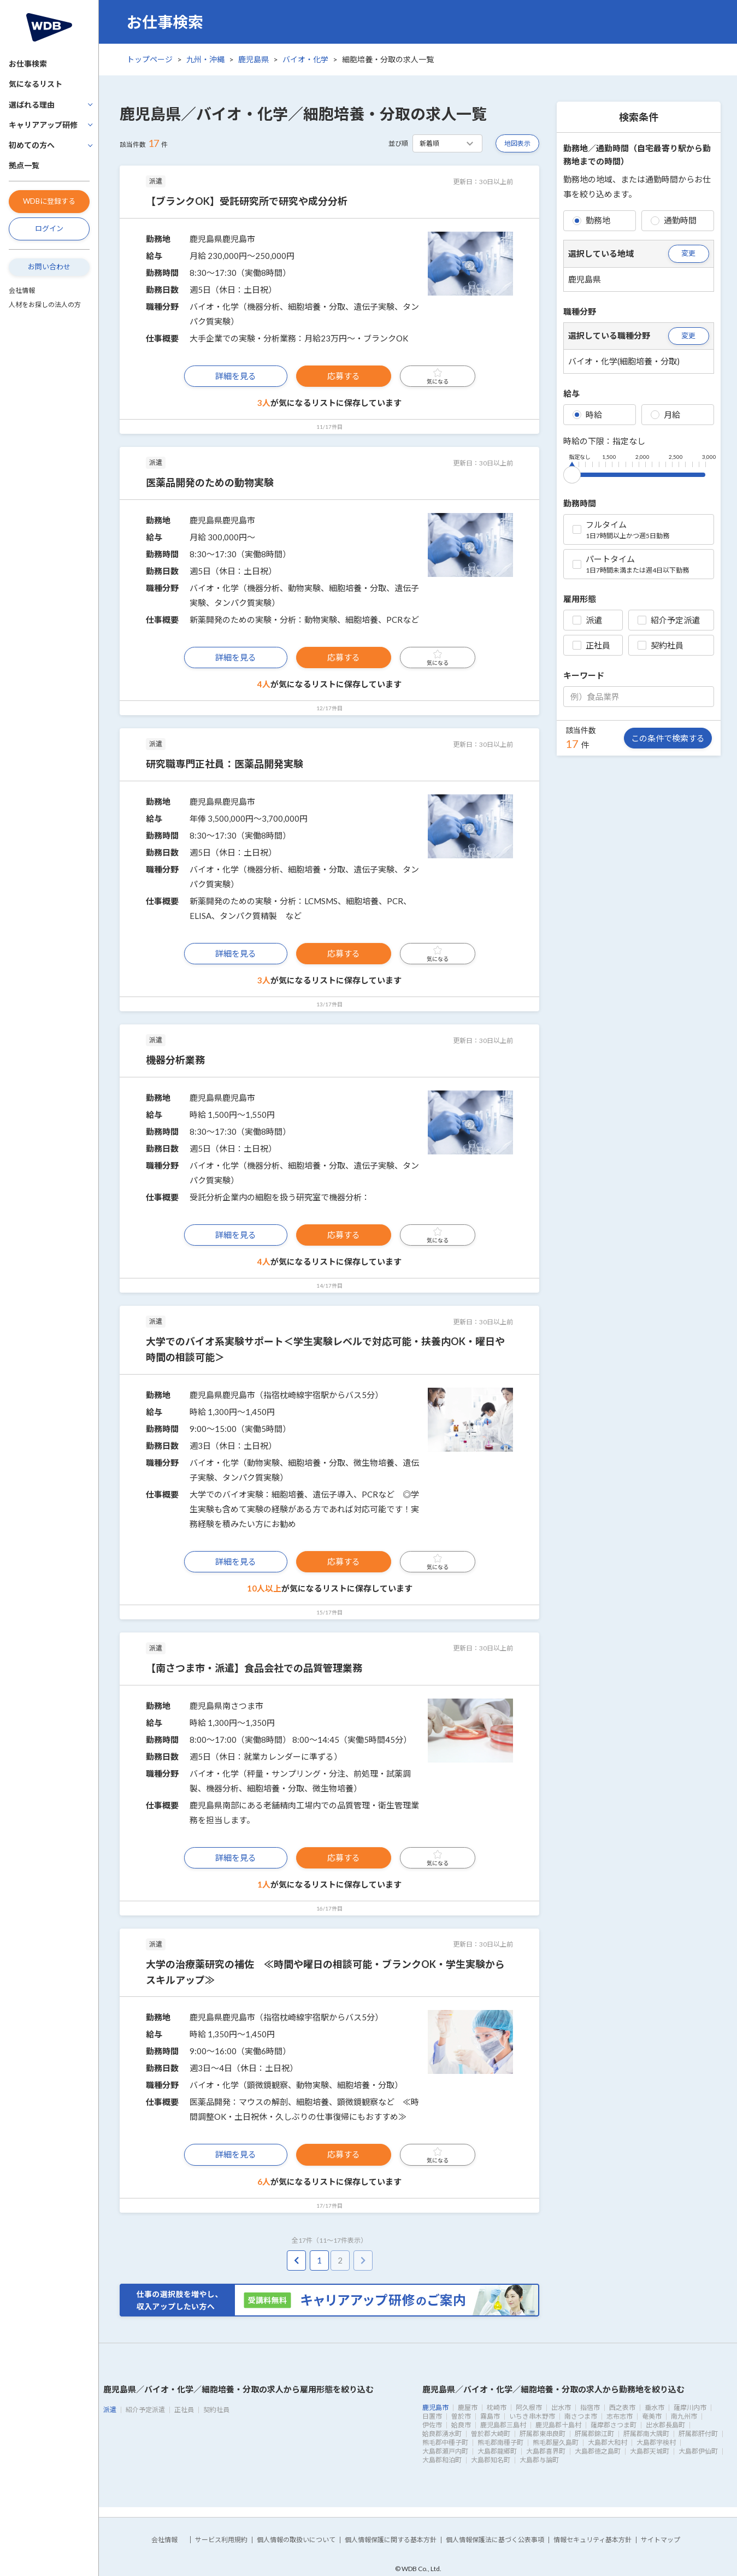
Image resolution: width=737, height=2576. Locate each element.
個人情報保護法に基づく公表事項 (495, 2540)
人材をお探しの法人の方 (45, 304)
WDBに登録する (49, 201)
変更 (688, 253)
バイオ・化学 (305, 59)
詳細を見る (235, 376)
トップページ (150, 59)
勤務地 (591, 220)
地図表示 (517, 143)
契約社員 (660, 645)
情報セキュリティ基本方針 (592, 2540)
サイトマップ (660, 2540)
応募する (343, 376)
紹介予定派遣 (669, 620)
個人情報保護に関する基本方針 (391, 2540)
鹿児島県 (253, 59)
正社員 (591, 645)
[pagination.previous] (296, 2260)
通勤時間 (674, 220)
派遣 (587, 620)
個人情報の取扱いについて (296, 2540)
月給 (665, 415)
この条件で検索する (668, 738)
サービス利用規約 (221, 2540)
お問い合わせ (49, 266)
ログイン (49, 228)
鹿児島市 (435, 2407)
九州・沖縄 (205, 59)
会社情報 (22, 290)
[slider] (572, 473)
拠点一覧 (24, 165)
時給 (587, 415)
